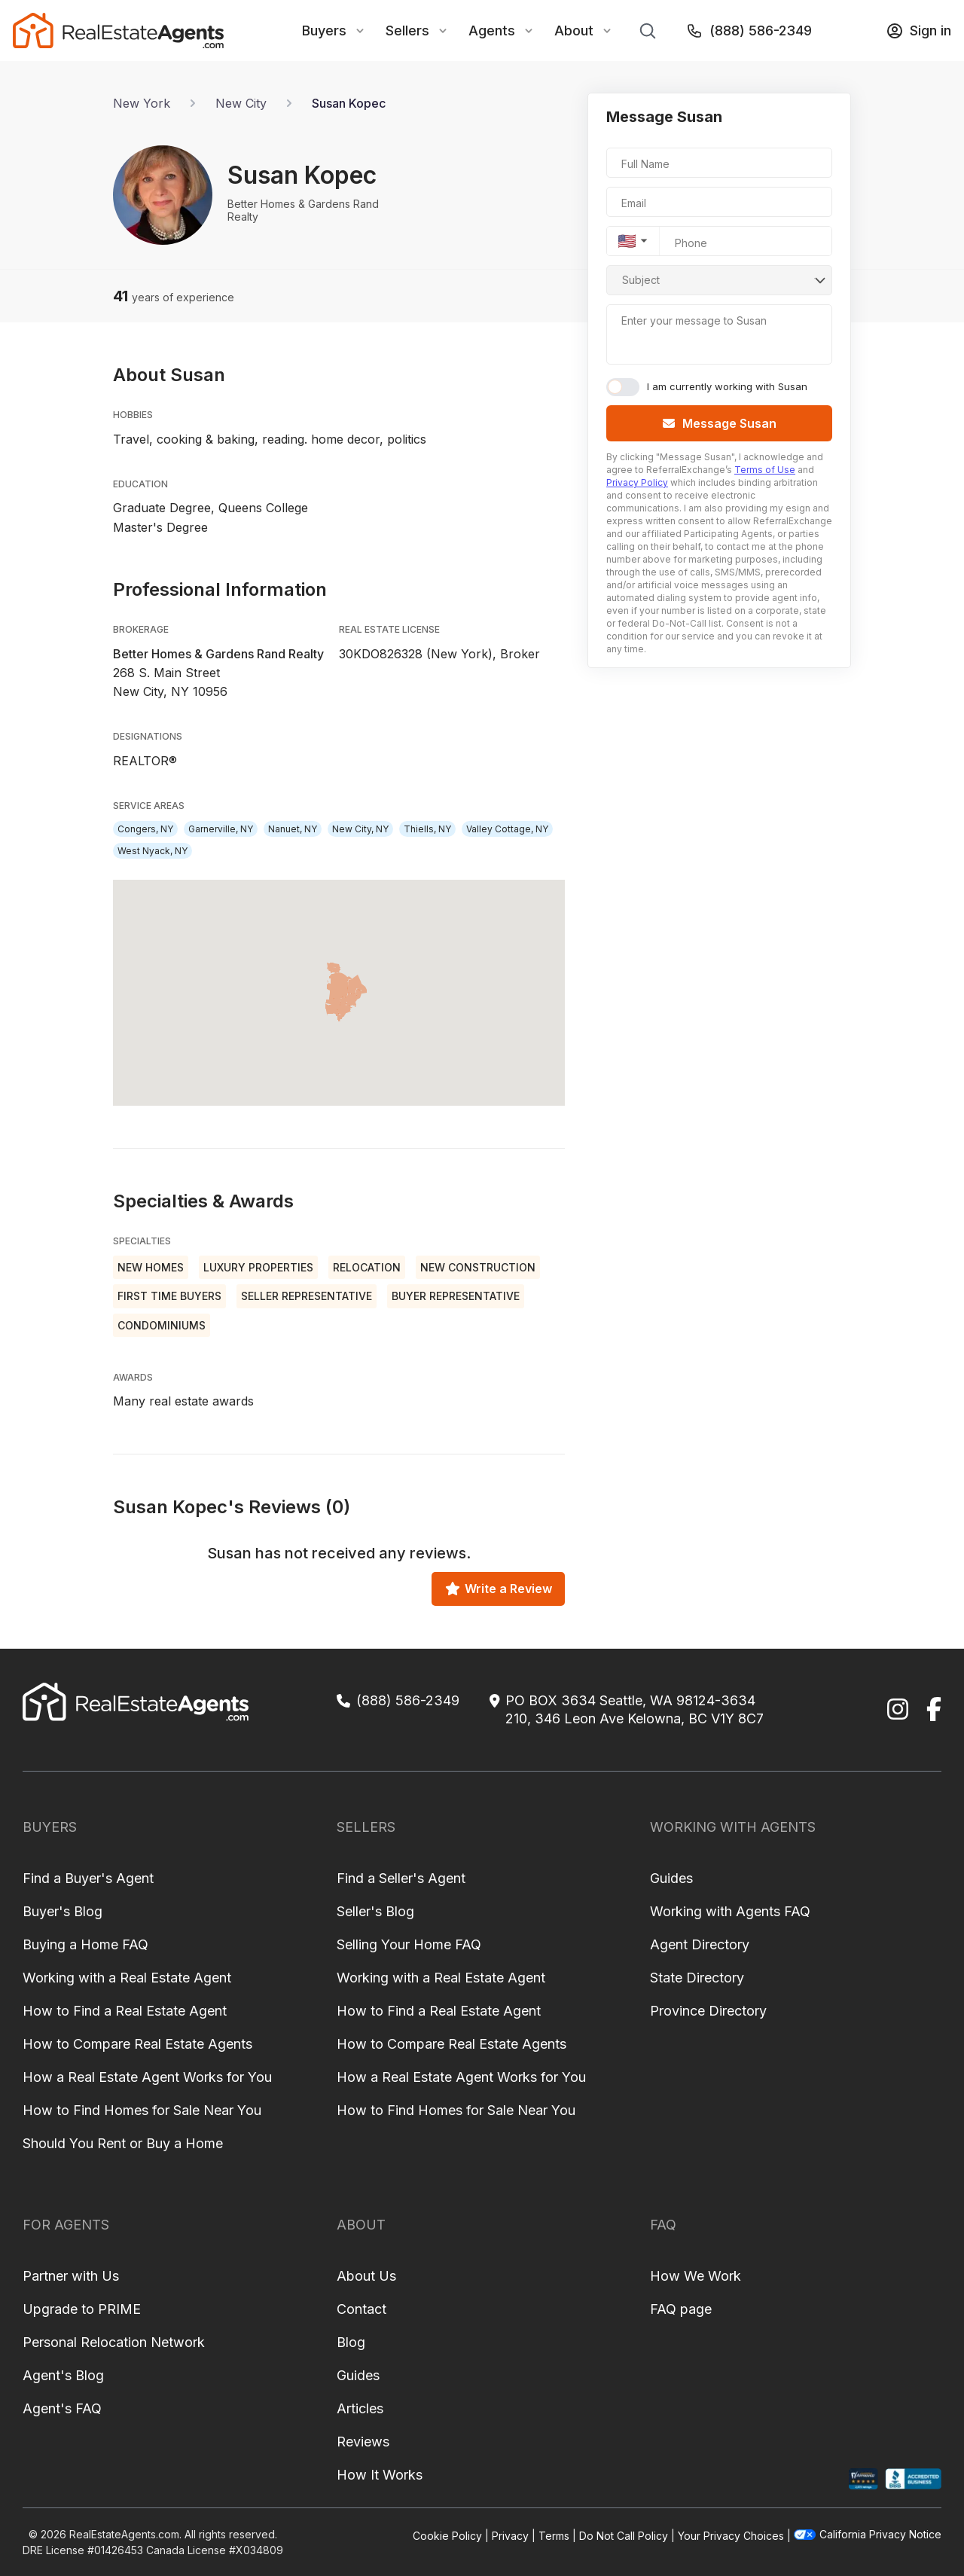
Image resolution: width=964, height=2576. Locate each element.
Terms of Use (764, 469)
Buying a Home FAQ (85, 1944)
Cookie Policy (447, 2535)
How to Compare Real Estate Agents (137, 2044)
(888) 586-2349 (748, 31)
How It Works (380, 2475)
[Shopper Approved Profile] (863, 2479)
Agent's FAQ (62, 2408)
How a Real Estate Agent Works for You (147, 2077)
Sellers (407, 30)
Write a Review (498, 1588)
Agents (491, 30)
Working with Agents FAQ (730, 1911)
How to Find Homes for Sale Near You (142, 2110)
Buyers (324, 30)
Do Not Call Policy (623, 2535)
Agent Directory (699, 1944)
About (573, 30)
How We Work (695, 2276)
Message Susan (719, 423)
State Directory (697, 1977)
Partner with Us (71, 2276)
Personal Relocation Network (114, 2342)
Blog (351, 2342)
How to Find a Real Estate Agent (125, 2011)
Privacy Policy (637, 482)
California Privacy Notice (867, 2534)
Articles (360, 2408)
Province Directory (708, 2011)
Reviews (363, 2441)
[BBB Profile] (913, 2479)
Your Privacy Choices (731, 2535)
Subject (641, 279)
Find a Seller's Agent (401, 1878)
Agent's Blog (63, 2375)
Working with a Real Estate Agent (127, 1977)
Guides (671, 1878)
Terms (553, 2535)
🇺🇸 (627, 241)
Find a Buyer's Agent (88, 1878)
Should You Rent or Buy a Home (123, 2143)
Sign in (918, 31)
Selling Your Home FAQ (409, 1944)
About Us (366, 2276)
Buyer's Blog (62, 1911)
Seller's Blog (375, 1911)
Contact (361, 2309)
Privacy (510, 2535)
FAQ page (681, 2309)
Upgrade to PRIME (82, 2309)
